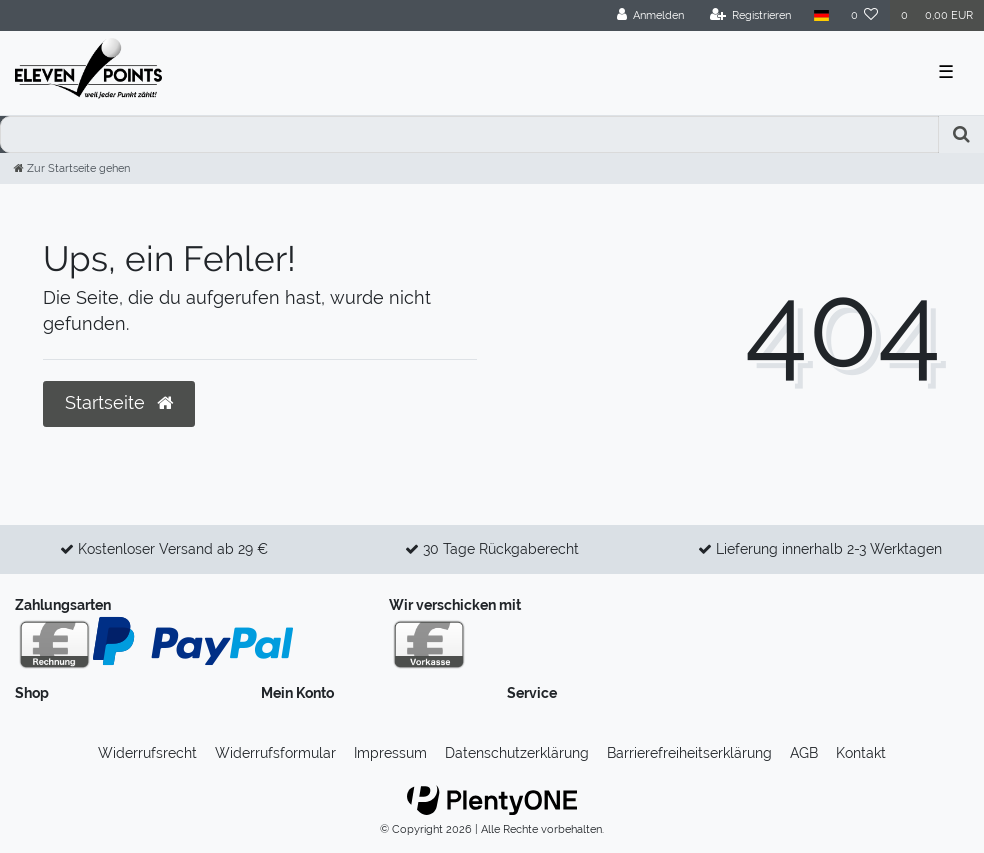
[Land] (820, 15)
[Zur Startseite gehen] (72, 168)
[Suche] (961, 134)
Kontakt (861, 753)
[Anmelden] (651, 15)
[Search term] (469, 134)
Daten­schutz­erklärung (517, 753)
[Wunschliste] (865, 15)
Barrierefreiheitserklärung (689, 753)
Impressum (390, 753)
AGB (804, 753)
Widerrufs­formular (275, 753)
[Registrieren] (751, 15)
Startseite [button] (119, 403)
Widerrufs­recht (147, 753)
